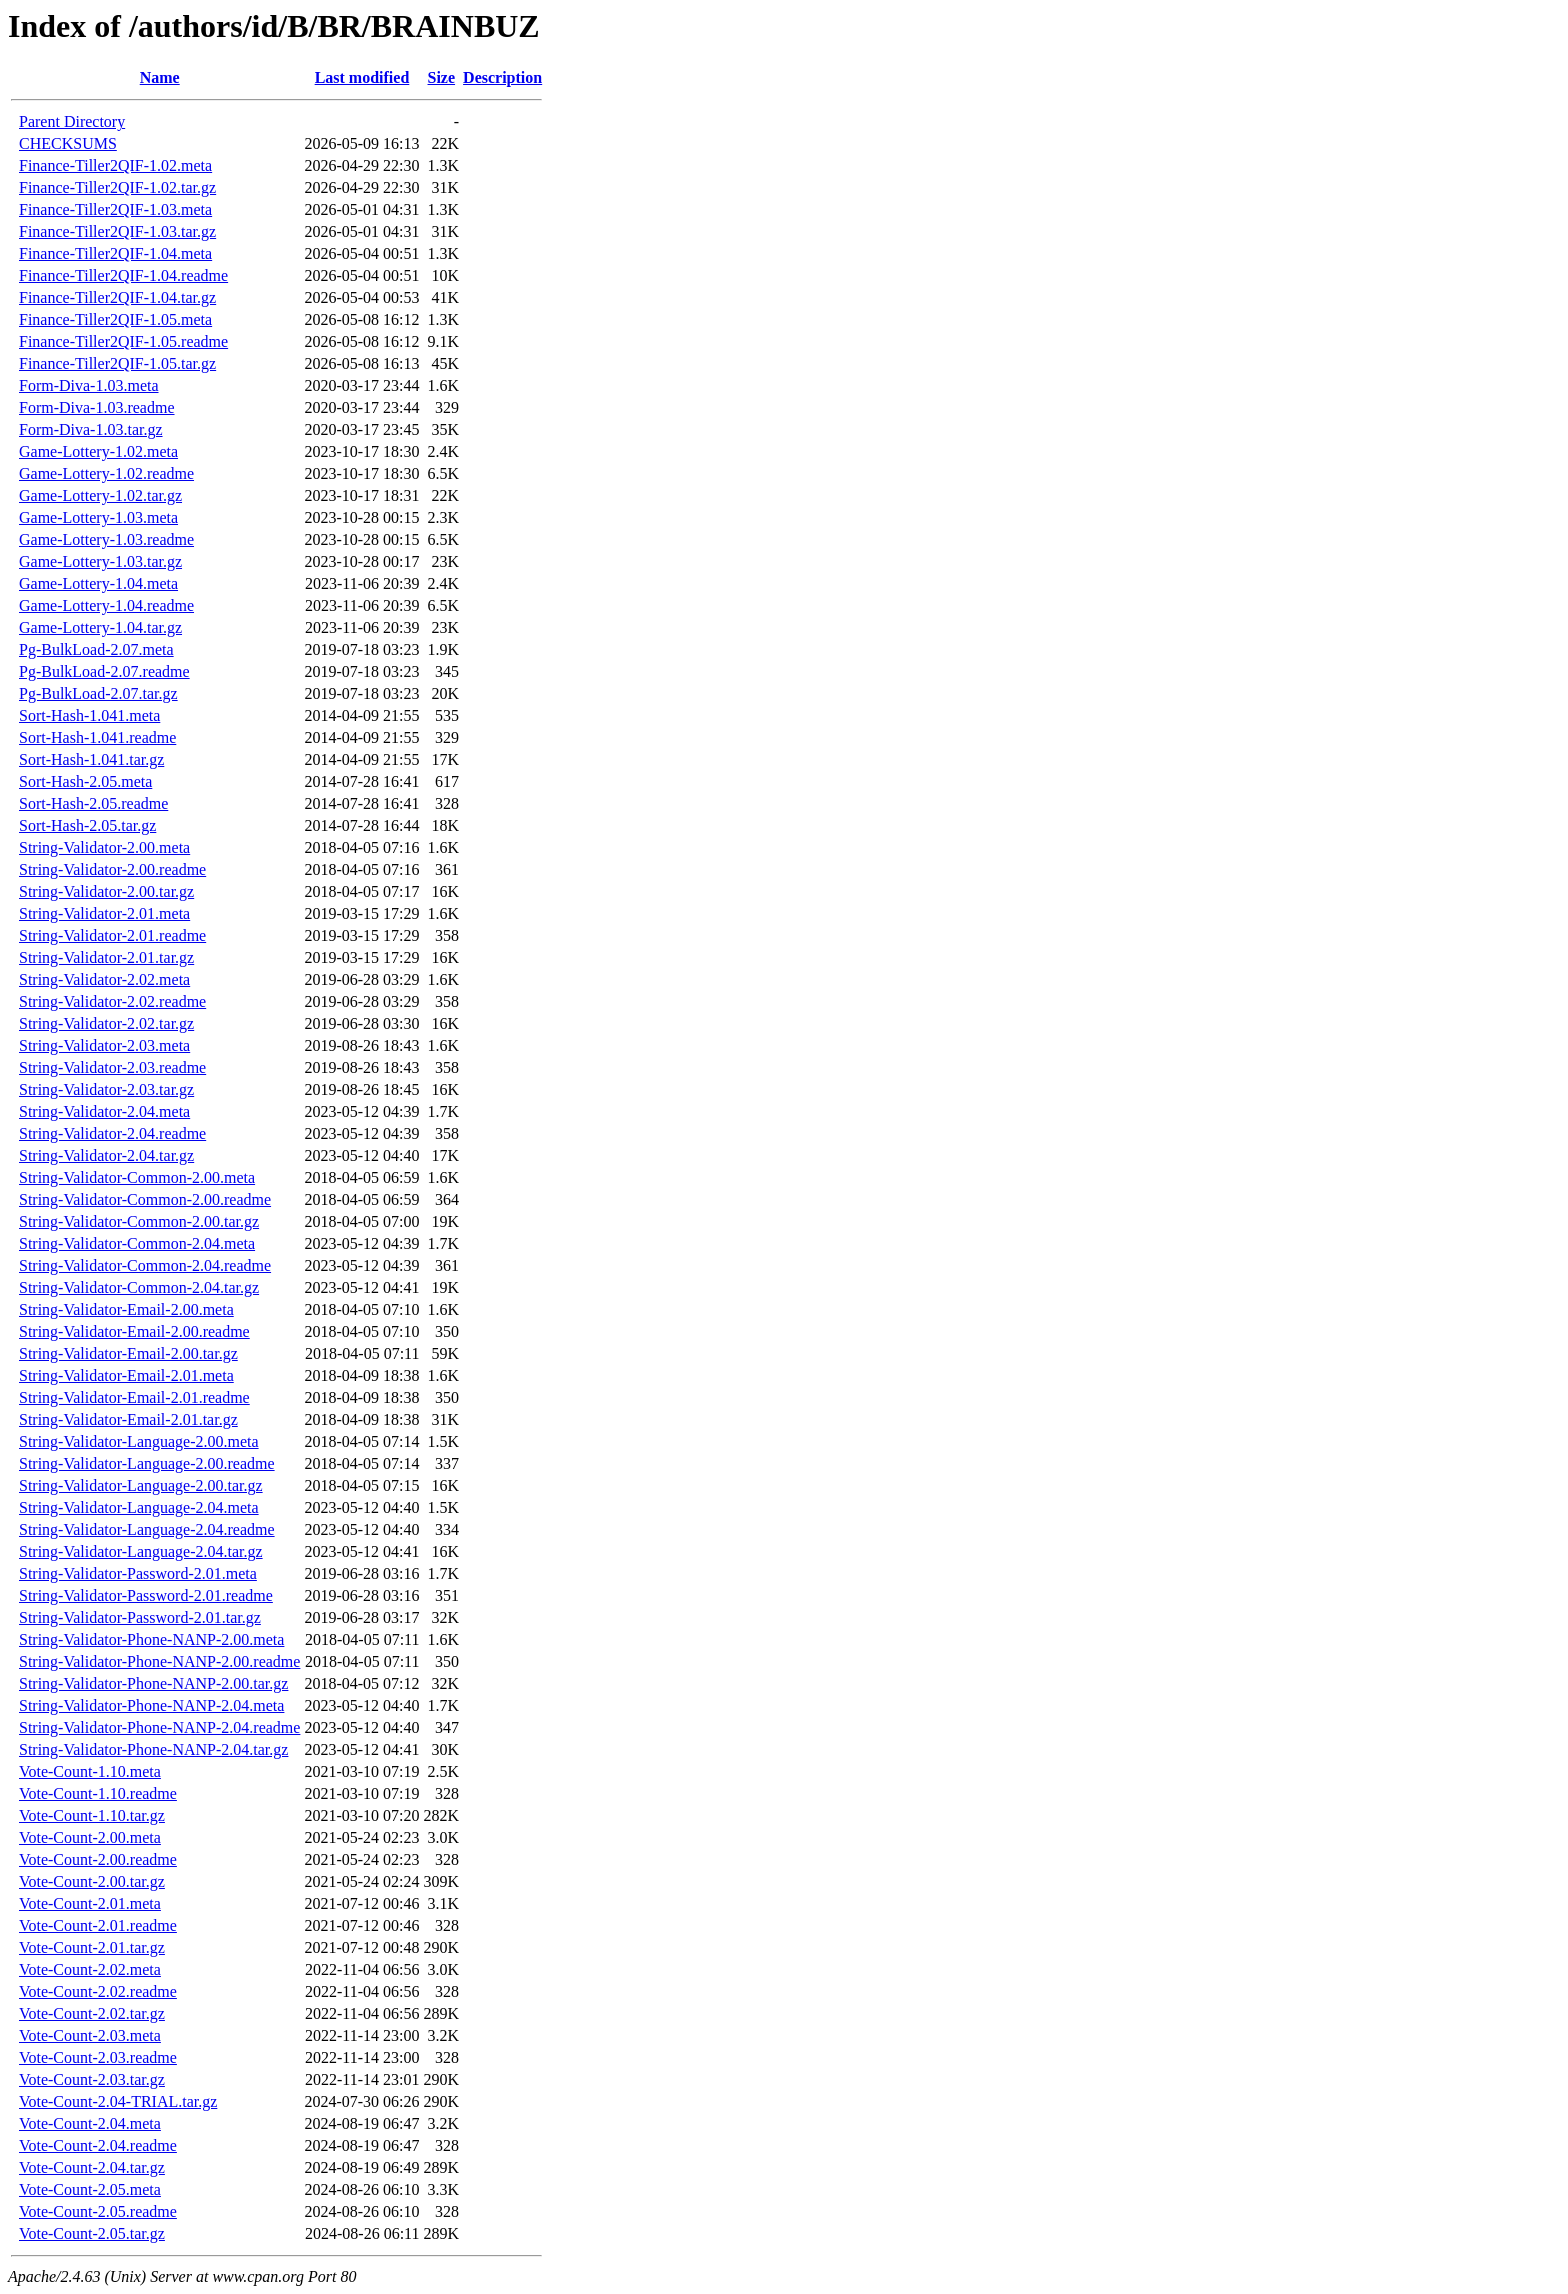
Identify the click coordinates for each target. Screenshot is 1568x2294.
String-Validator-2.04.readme (112, 1133)
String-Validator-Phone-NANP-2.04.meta (151, 1705)
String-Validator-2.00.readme (112, 869)
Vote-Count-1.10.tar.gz (92, 1815)
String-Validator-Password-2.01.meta (138, 1573)
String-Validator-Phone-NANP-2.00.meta (151, 1639)
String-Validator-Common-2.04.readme (145, 1265)
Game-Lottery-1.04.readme (106, 605)
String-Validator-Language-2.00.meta (139, 1441)
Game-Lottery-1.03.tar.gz (100, 561)
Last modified (362, 77)
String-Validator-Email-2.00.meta (126, 1309)
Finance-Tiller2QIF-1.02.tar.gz (117, 187)
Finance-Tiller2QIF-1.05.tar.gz (117, 363)
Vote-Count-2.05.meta (90, 2189)
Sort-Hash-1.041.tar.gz (91, 759)
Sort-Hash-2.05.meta (85, 781)
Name (160, 77)
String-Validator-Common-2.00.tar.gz (139, 1221)
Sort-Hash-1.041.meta (89, 715)
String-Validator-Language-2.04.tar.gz (141, 1551)
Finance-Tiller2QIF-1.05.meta (115, 319)
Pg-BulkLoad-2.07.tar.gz (98, 693)
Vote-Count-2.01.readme (98, 1925)
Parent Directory (72, 121)
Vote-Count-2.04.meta (90, 2123)
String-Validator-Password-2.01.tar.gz (140, 1617)
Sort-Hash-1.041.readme (97, 737)
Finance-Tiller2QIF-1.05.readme (123, 341)
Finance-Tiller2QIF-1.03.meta (115, 209)
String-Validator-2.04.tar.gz (106, 1155)
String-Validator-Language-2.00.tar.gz (141, 1485)
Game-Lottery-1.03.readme (106, 539)
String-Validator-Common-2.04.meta (137, 1243)
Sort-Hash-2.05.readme (93, 803)
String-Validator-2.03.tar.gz (106, 1089)
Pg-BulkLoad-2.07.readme (104, 671)
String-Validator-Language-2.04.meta (139, 1507)
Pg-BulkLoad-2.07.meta (96, 649)
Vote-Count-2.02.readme (98, 1991)
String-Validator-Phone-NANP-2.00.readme (159, 1661)
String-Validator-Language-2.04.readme (147, 1529)
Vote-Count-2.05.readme (98, 2211)
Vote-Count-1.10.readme (98, 1793)
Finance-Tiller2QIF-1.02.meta (115, 165)
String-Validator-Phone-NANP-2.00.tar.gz (153, 1683)
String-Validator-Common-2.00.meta (137, 1177)
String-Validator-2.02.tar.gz (106, 1023)
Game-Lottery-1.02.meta (98, 451)
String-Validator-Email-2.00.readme (134, 1331)
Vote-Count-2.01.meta (90, 1903)
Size (442, 77)
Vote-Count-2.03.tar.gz (92, 2079)
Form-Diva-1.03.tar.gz (91, 429)
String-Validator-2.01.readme (112, 935)
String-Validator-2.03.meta (104, 1045)
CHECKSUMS (68, 143)
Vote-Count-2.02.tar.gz (92, 2013)
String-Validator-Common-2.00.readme (145, 1199)
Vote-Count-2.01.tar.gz (92, 1947)
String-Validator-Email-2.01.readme (134, 1397)
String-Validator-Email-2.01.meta (126, 1375)
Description (502, 77)
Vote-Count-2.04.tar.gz (92, 2167)
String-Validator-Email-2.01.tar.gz (128, 1419)
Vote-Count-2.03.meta (90, 2035)
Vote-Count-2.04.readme (98, 2145)
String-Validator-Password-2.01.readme (146, 1595)
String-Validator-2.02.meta (104, 979)
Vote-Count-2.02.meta (90, 1969)
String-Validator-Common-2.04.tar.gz (139, 1287)
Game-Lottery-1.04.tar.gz (100, 627)
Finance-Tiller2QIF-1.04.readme (123, 275)
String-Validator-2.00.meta (104, 847)
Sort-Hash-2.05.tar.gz (87, 825)
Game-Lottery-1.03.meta (98, 517)
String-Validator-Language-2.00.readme (147, 1463)
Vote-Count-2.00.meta (90, 1837)
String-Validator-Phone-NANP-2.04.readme (159, 1727)
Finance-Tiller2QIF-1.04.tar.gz (117, 297)
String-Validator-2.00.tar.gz (106, 891)
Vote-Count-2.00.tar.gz (92, 1881)
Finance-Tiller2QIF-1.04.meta (115, 253)
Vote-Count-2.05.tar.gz (92, 2233)
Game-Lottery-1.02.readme (106, 473)
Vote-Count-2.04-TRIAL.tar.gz (118, 2101)
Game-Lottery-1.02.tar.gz (100, 495)
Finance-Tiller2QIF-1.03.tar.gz (117, 231)
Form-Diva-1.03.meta (89, 385)
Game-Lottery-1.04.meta (98, 583)
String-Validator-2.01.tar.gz (106, 957)
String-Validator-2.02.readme (112, 1001)
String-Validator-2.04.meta (104, 1111)
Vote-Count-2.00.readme (98, 1859)
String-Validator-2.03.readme (112, 1067)
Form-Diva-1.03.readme (97, 407)
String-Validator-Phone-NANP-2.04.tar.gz (153, 1749)
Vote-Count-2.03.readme (98, 2057)
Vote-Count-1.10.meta (90, 1771)
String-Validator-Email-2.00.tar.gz (128, 1353)
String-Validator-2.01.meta (104, 913)
